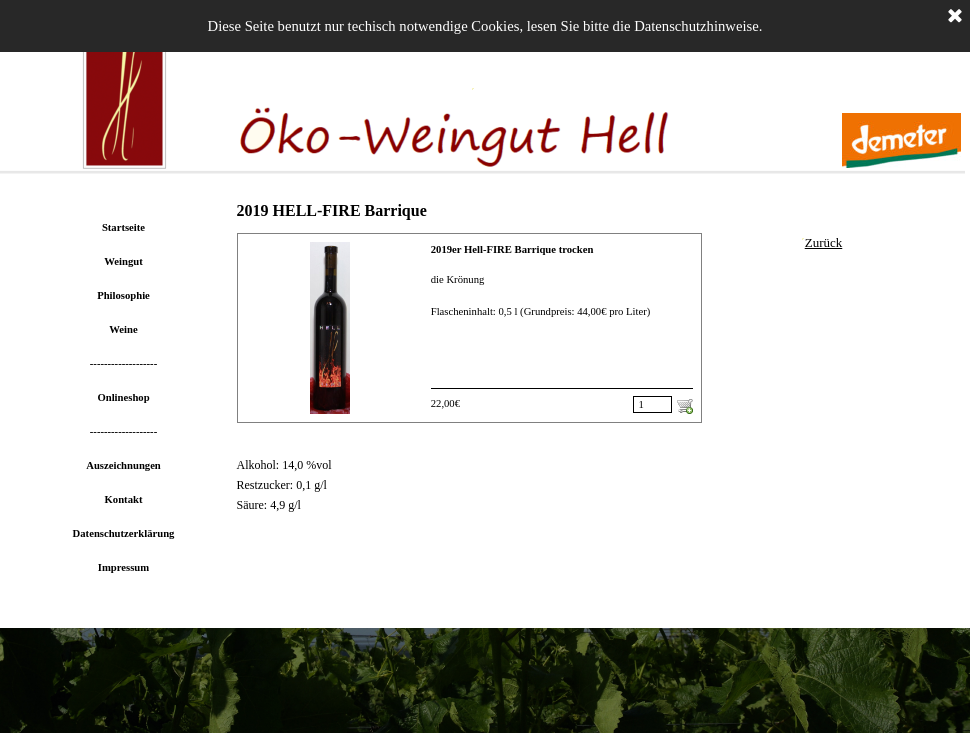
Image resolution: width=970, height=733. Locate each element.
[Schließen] (955, 17)
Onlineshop (123, 397)
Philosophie (123, 295)
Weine (123, 329)
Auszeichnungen (123, 465)
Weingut (123, 261)
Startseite (123, 227)
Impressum (123, 567)
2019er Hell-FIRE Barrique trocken (512, 249)
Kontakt (124, 499)
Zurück (824, 242)
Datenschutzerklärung (124, 533)
